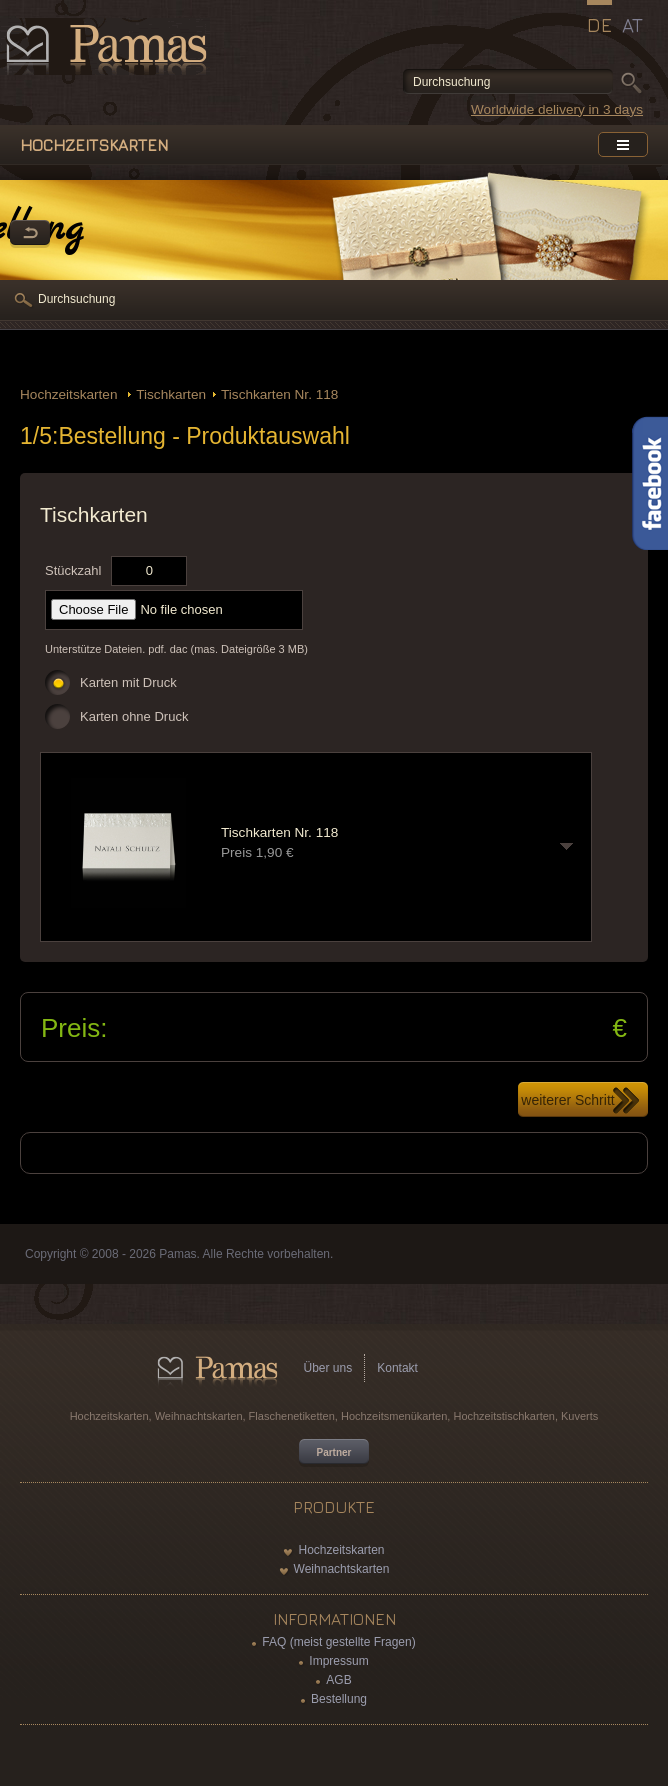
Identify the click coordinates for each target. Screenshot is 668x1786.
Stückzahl (73, 570)
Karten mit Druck (128, 682)
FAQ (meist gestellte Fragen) (338, 1642)
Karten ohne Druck (134, 716)
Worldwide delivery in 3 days (557, 109)
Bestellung (339, 1699)
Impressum (338, 1661)
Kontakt (397, 1368)
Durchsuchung (76, 299)
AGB (338, 1680)
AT (632, 25)
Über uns (328, 1368)
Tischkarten (171, 394)
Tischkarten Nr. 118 (279, 394)
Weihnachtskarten (342, 1569)
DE (599, 25)
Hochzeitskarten (70, 394)
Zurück (30, 234)
